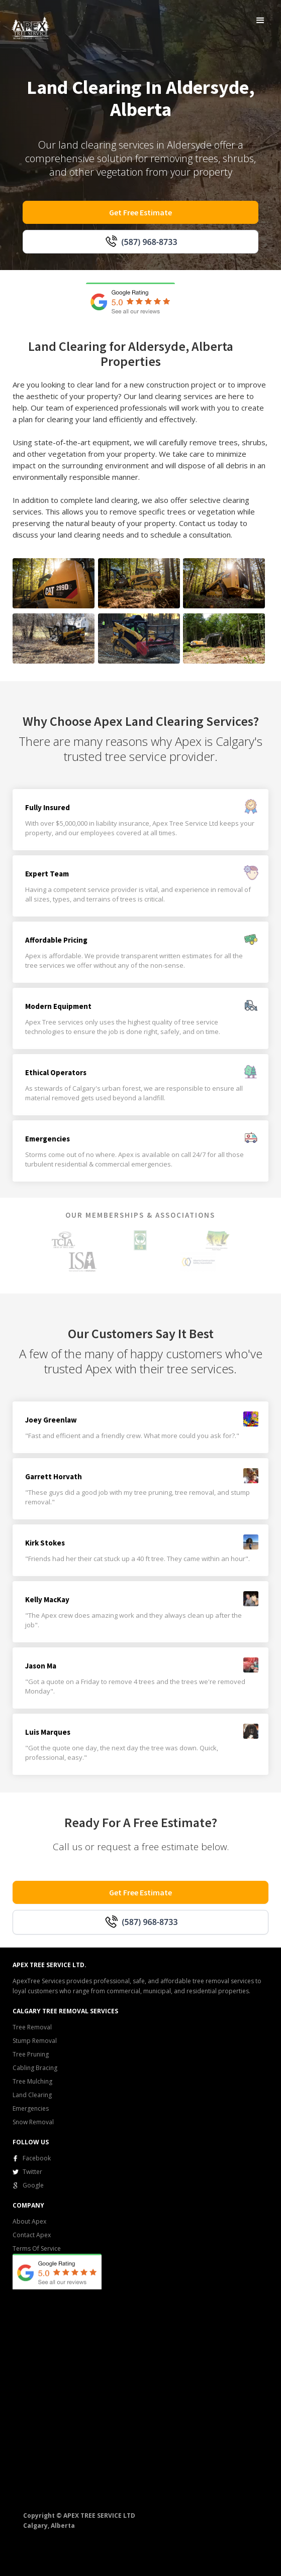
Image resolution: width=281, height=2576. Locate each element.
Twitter (32, 2171)
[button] (260, 21)
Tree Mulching (32, 2081)
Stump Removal (35, 2040)
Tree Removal (32, 2027)
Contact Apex (32, 2235)
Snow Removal (33, 2122)
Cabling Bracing (35, 2068)
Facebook (37, 2158)
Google (33, 2185)
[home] (28, 26)
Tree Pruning (31, 2054)
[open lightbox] (54, 583)
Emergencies (31, 2108)
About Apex (29, 2221)
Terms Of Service (37, 2248)
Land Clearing (32, 2095)
